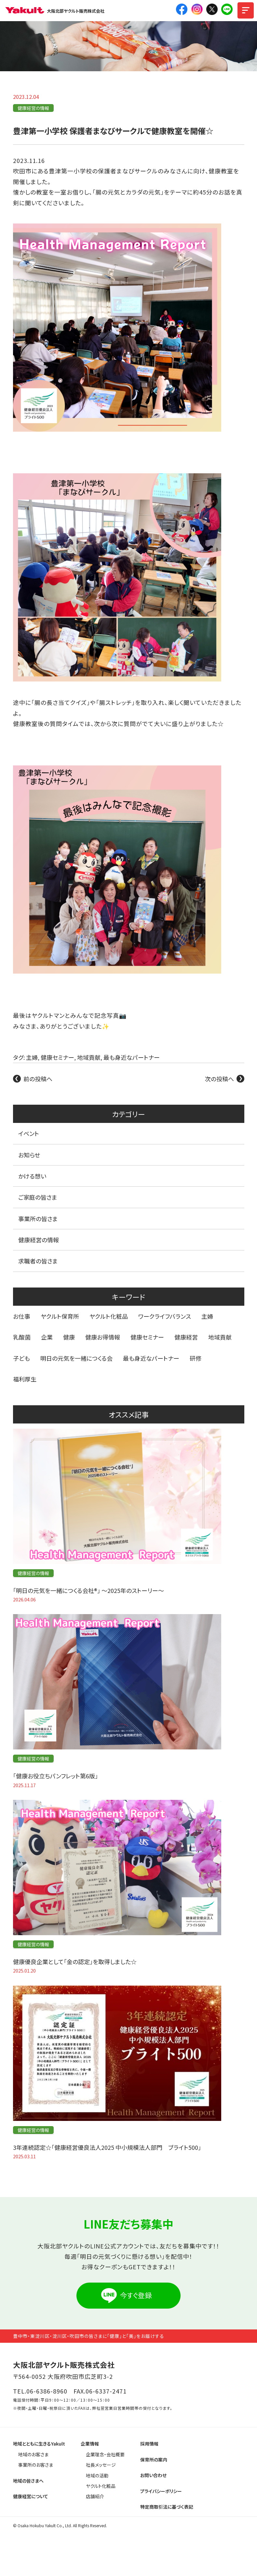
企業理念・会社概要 (105, 2454)
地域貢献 (89, 1057)
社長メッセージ (101, 2464)
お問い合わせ (153, 2475)
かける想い (32, 1176)
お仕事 (21, 1316)
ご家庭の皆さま (37, 1197)
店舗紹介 (95, 2496)
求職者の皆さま (38, 1261)
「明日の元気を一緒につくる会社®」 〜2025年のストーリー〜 (88, 1590)
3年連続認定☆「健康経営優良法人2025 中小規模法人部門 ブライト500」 (107, 2147)
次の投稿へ (219, 1078)
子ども (21, 1358)
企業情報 (90, 2443)
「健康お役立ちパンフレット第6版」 (55, 1776)
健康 (69, 1337)
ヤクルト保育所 (60, 1316)
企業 (47, 1337)
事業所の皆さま (38, 1218)
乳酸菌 (22, 1337)
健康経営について (30, 2496)
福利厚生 (24, 1379)
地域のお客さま (33, 2454)
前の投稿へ (37, 1078)
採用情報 (149, 2443)
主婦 (32, 1057)
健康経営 (186, 1337)
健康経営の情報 (33, 108)
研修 (195, 1358)
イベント (28, 1133)
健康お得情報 (102, 1337)
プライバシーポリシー (161, 2491)
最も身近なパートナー (131, 1057)
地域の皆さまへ (28, 2480)
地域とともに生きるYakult (39, 2443)
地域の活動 (97, 2475)
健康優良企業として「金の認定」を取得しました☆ (75, 1961)
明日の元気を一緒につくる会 (76, 1358)
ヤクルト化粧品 (108, 1316)
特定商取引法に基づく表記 (166, 2506)
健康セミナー (57, 1057)
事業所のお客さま (35, 2464)
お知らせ (29, 1155)
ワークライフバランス (164, 1316)
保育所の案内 (153, 2459)
